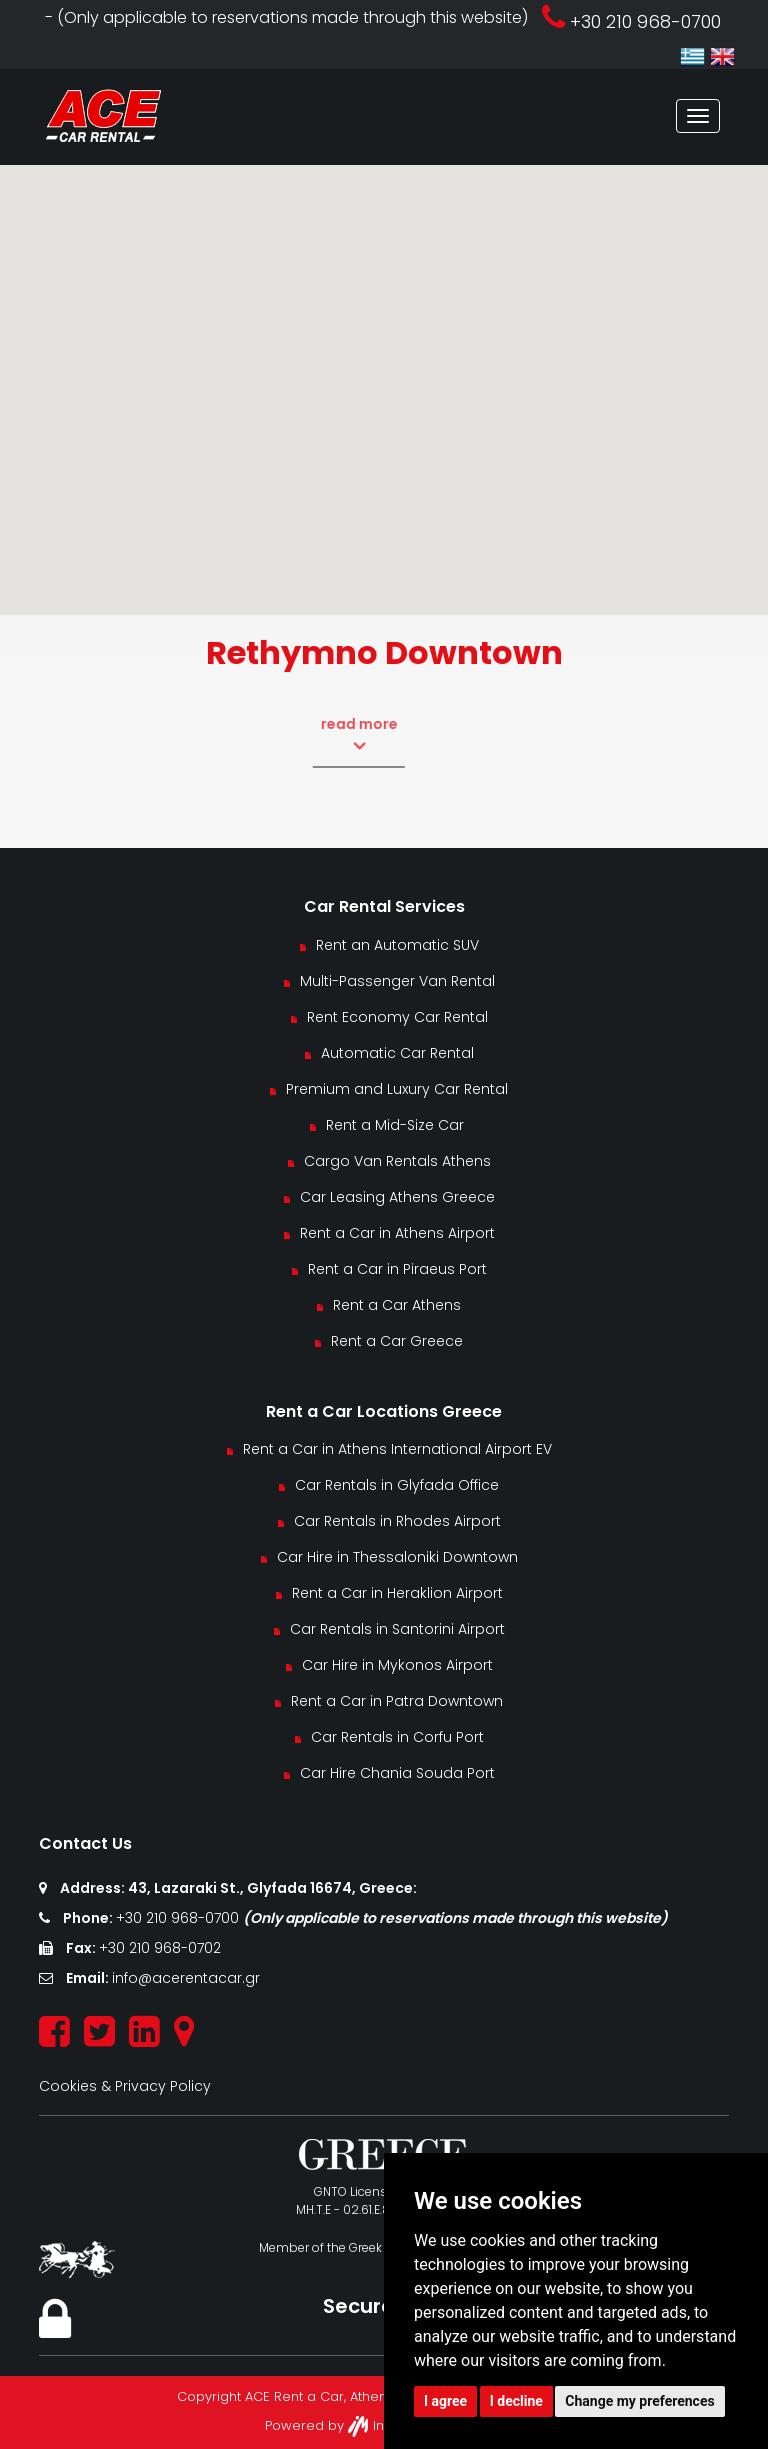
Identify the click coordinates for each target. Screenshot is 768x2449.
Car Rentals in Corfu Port (397, 1737)
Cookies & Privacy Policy (125, 2086)
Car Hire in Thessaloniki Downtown (397, 1557)
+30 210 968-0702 (160, 1948)
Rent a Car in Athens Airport (397, 1233)
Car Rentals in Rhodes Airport (397, 1521)
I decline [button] (516, 2401)
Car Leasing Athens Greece (397, 1197)
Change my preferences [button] (639, 2401)
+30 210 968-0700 (179, 1918)
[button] (384, 371)
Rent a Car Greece (397, 1341)
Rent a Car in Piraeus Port (397, 1269)
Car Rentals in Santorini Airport (397, 1629)
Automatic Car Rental (397, 1053)
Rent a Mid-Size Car (397, 1125)
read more (328, 735)
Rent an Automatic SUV (397, 945)
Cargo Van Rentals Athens (397, 1161)
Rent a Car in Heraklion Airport (397, 1593)
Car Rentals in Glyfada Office (397, 1485)
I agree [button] (445, 2401)
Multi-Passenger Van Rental (397, 981)
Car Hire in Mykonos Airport (397, 1665)
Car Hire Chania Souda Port (397, 1773)
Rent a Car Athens (397, 1305)
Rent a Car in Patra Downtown (397, 1701)
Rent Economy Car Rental (397, 1017)
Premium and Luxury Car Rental (397, 1089)
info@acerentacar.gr (186, 1978)
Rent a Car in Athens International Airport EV (397, 1449)
